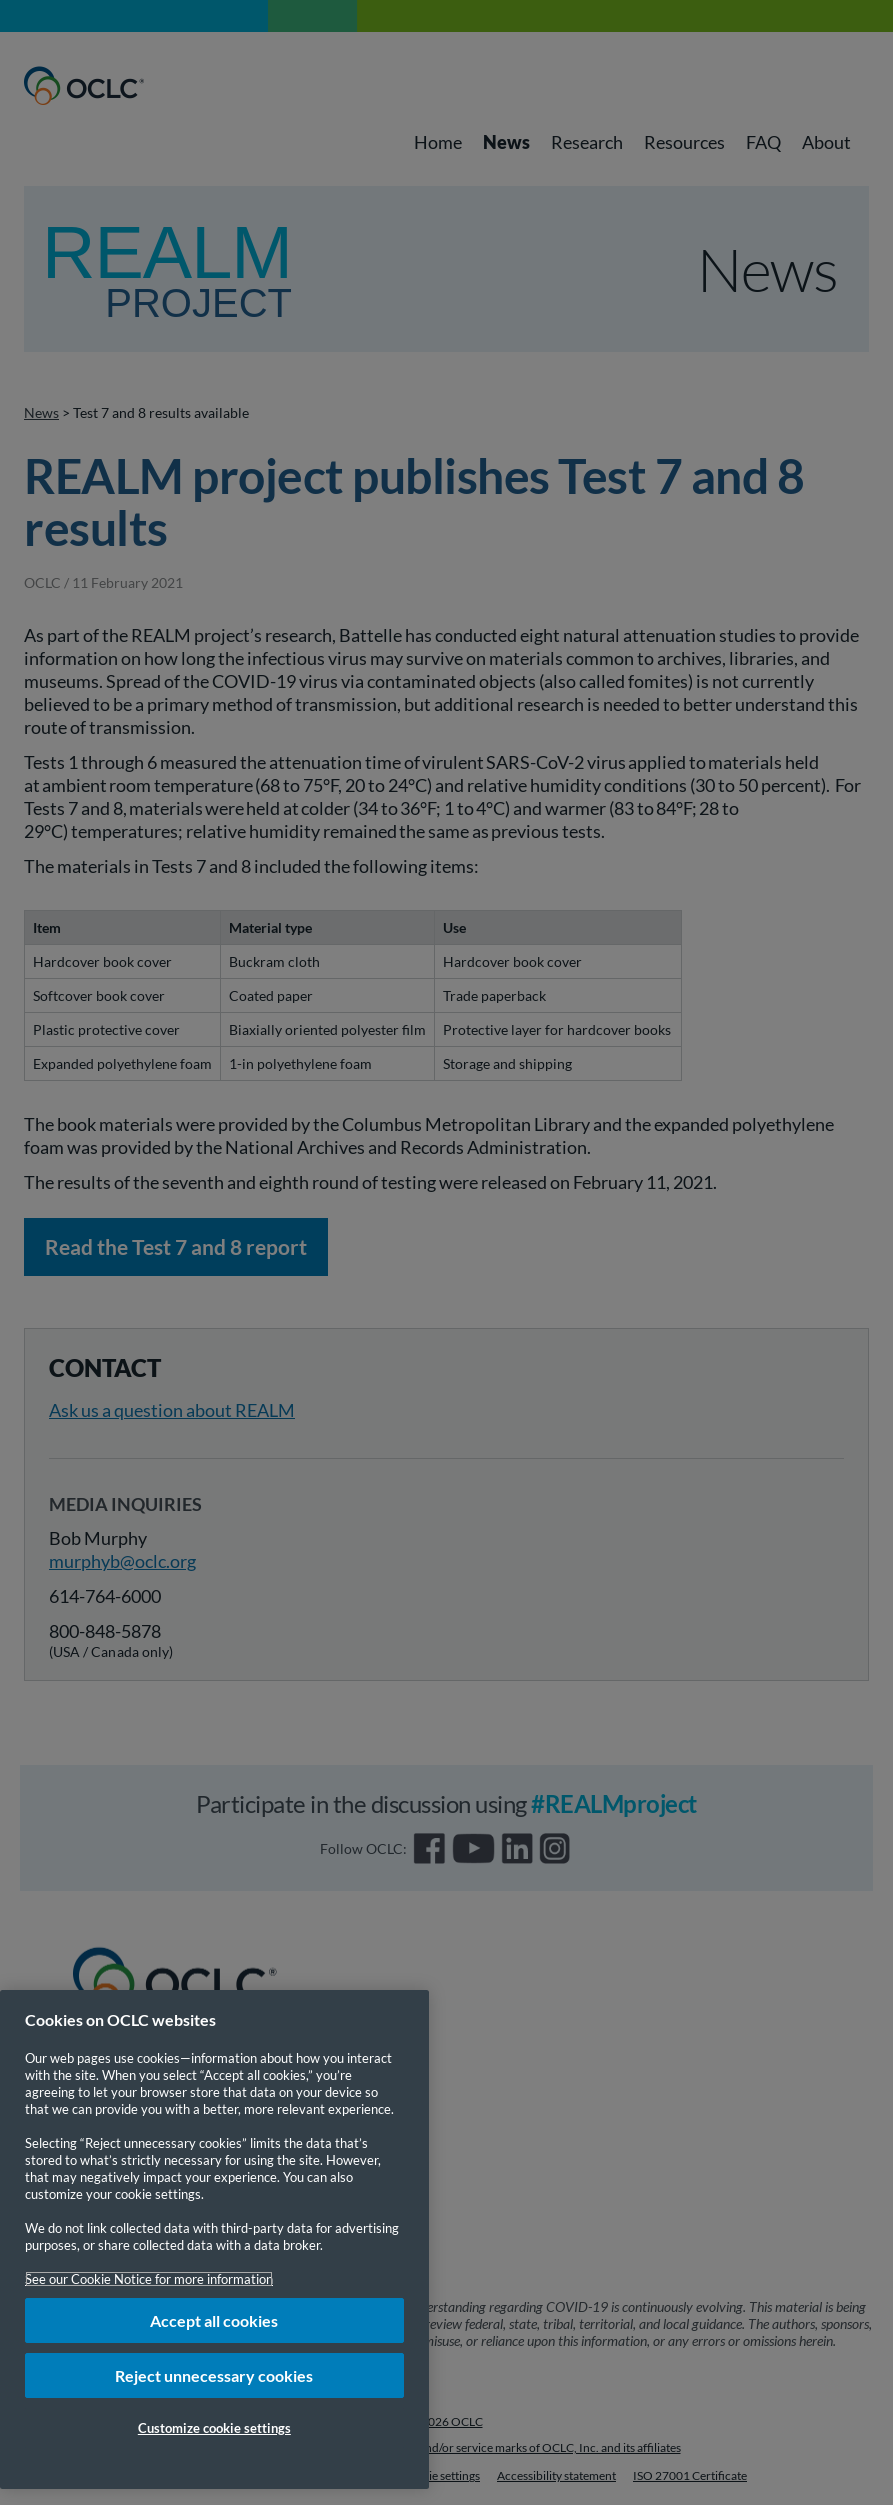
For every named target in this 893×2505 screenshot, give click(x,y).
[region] (214, 2239)
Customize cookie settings (214, 2428)
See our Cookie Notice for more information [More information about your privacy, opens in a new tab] (149, 2279)
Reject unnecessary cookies (214, 2375)
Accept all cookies (214, 2320)
